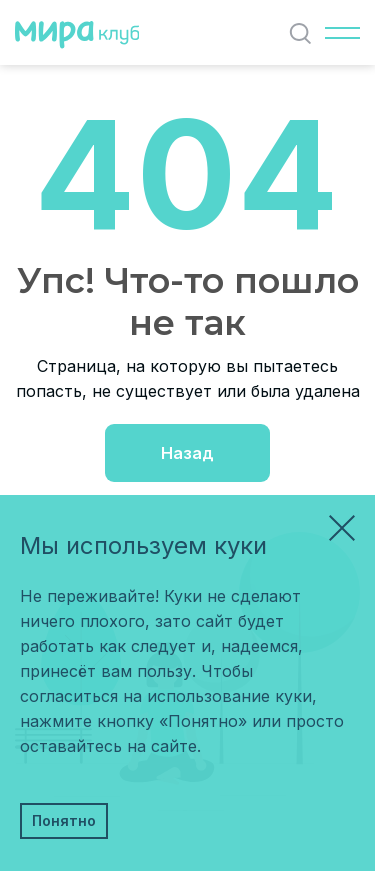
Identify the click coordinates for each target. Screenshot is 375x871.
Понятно (64, 820)
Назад (187, 453)
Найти (304, 33)
